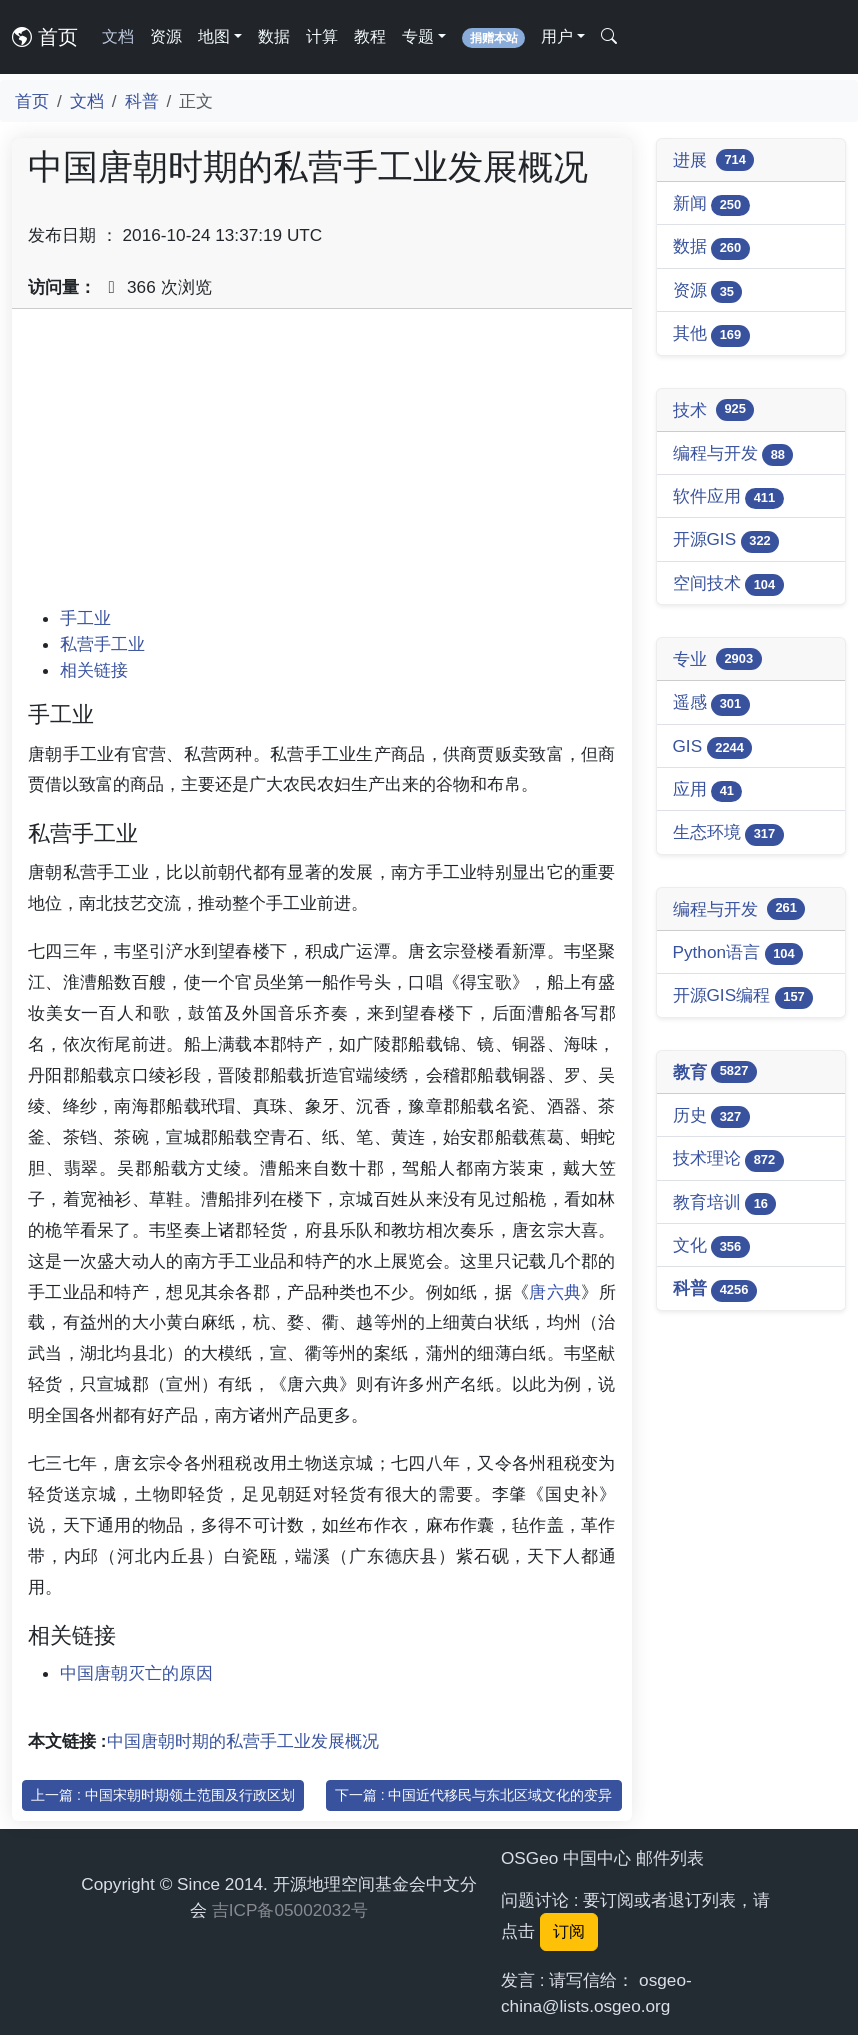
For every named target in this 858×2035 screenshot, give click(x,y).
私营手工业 (102, 644)
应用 (708, 790)
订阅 (569, 1931)
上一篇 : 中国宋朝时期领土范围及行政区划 (163, 1795)
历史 (711, 1116)
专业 (717, 659)
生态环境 (728, 833)
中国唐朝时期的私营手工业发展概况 (243, 1741)
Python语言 (738, 953)
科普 (142, 101)
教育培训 (725, 1203)
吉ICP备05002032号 (290, 1910)
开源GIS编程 (743, 996)
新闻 (711, 204)
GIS (713, 747)
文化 (711, 1246)
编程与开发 (733, 454)
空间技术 (728, 584)
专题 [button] (418, 36)
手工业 (85, 618)
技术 (714, 410)
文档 (118, 36)
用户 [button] (557, 36)
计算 (322, 36)
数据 (274, 36)
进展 (714, 160)
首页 (45, 37)
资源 (166, 36)
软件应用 (728, 497)
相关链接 (94, 670)
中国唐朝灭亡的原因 (136, 1673)
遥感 (711, 703)
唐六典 (555, 1292)
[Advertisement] (322, 465)
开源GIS (726, 540)
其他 (711, 334)
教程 (370, 36)
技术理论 (728, 1159)
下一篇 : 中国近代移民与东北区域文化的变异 (474, 1795)
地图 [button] (214, 36)
